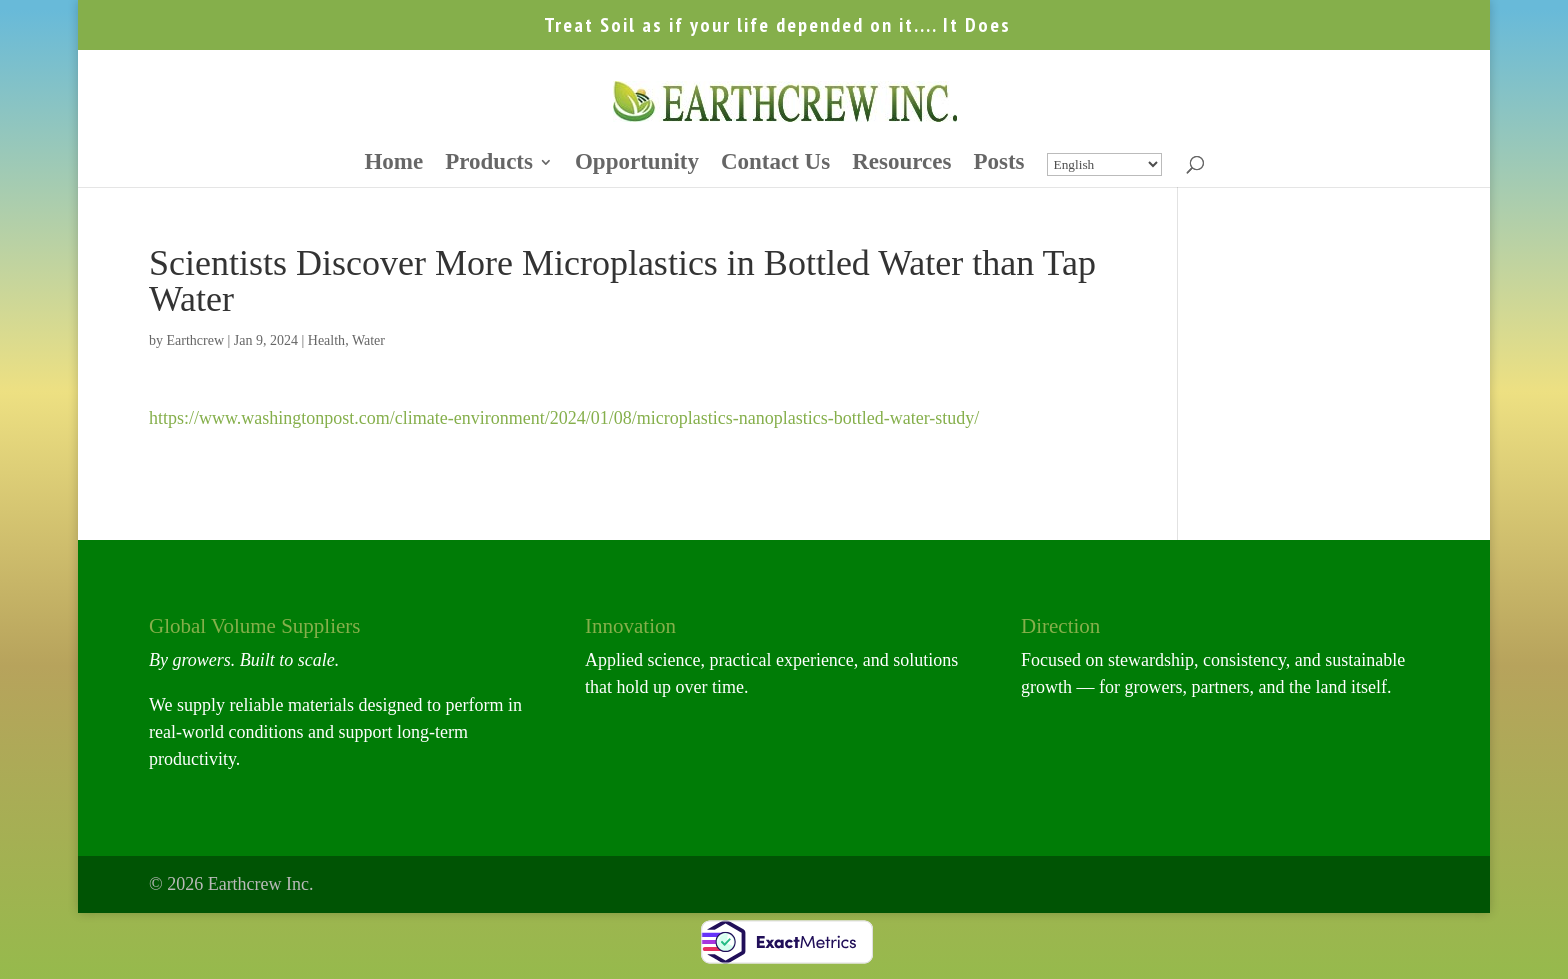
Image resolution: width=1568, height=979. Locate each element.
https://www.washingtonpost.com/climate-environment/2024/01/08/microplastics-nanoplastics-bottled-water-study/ (564, 418)
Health (326, 340)
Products (489, 164)
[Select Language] (1104, 164)
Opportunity (637, 164)
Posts (998, 164)
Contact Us (775, 164)
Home (393, 164)
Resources (901, 164)
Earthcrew (195, 340)
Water (368, 340)
